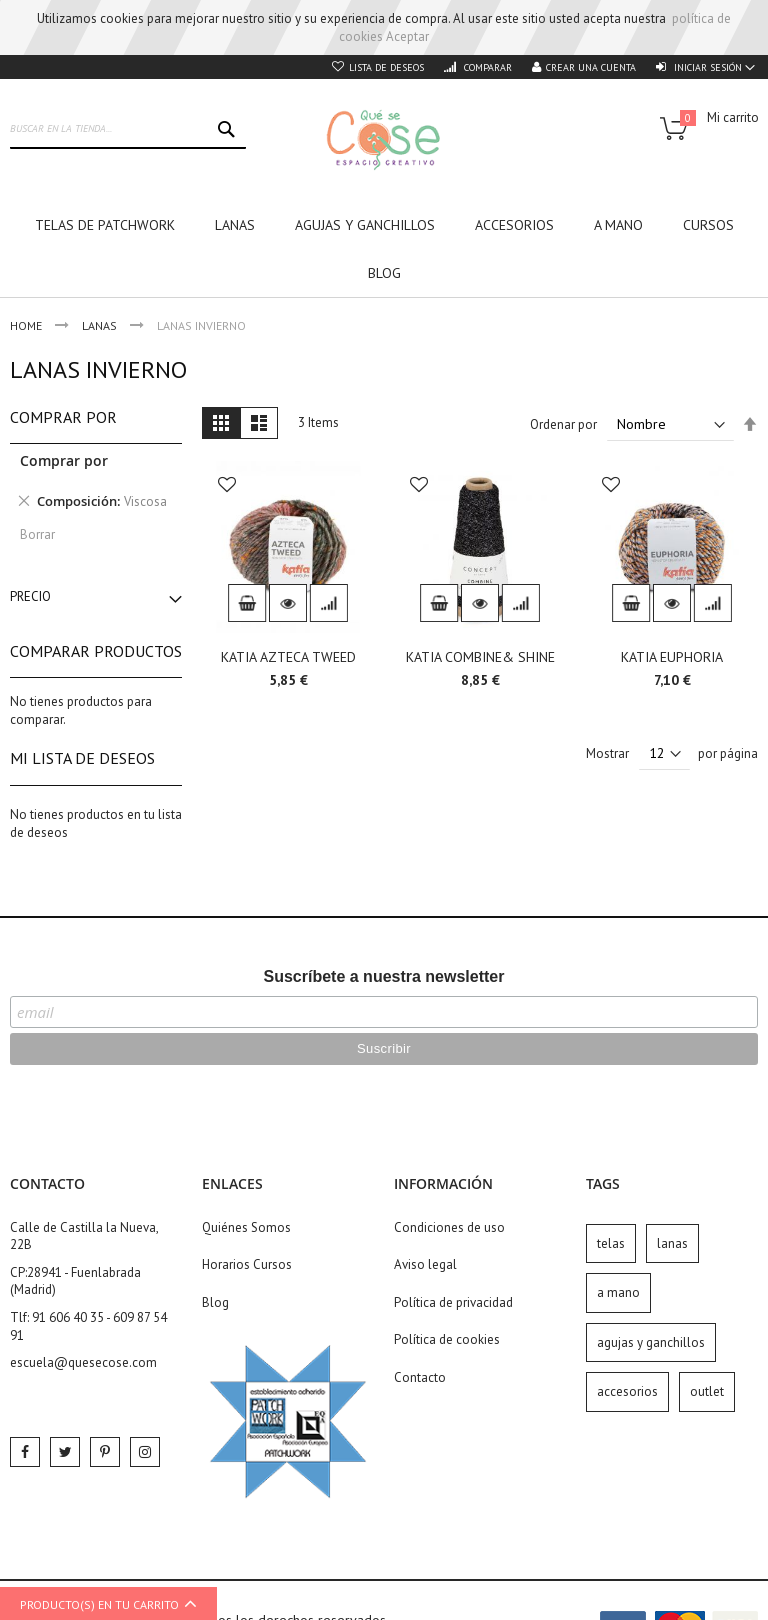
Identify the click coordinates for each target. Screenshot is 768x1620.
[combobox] (128, 129)
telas (611, 1243)
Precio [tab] (30, 596)
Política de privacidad (453, 1302)
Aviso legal (425, 1264)
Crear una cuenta (591, 67)
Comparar (486, 67)
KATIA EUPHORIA (672, 657)
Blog (215, 1302)
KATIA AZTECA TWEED (288, 657)
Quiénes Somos (246, 1227)
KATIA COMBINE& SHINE (480, 657)
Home (27, 325)
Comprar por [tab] (63, 417)
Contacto (420, 1377)
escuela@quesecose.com (83, 1362)
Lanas (101, 325)
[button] (227, 486)
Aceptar (407, 36)
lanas (672, 1243)
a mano (618, 1292)
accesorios (627, 1391)
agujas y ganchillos (651, 1342)
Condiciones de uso (449, 1227)
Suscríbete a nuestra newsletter (384, 976)
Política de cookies (447, 1339)
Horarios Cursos (247, 1264)
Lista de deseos (386, 67)
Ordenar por (563, 424)
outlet (707, 1391)
